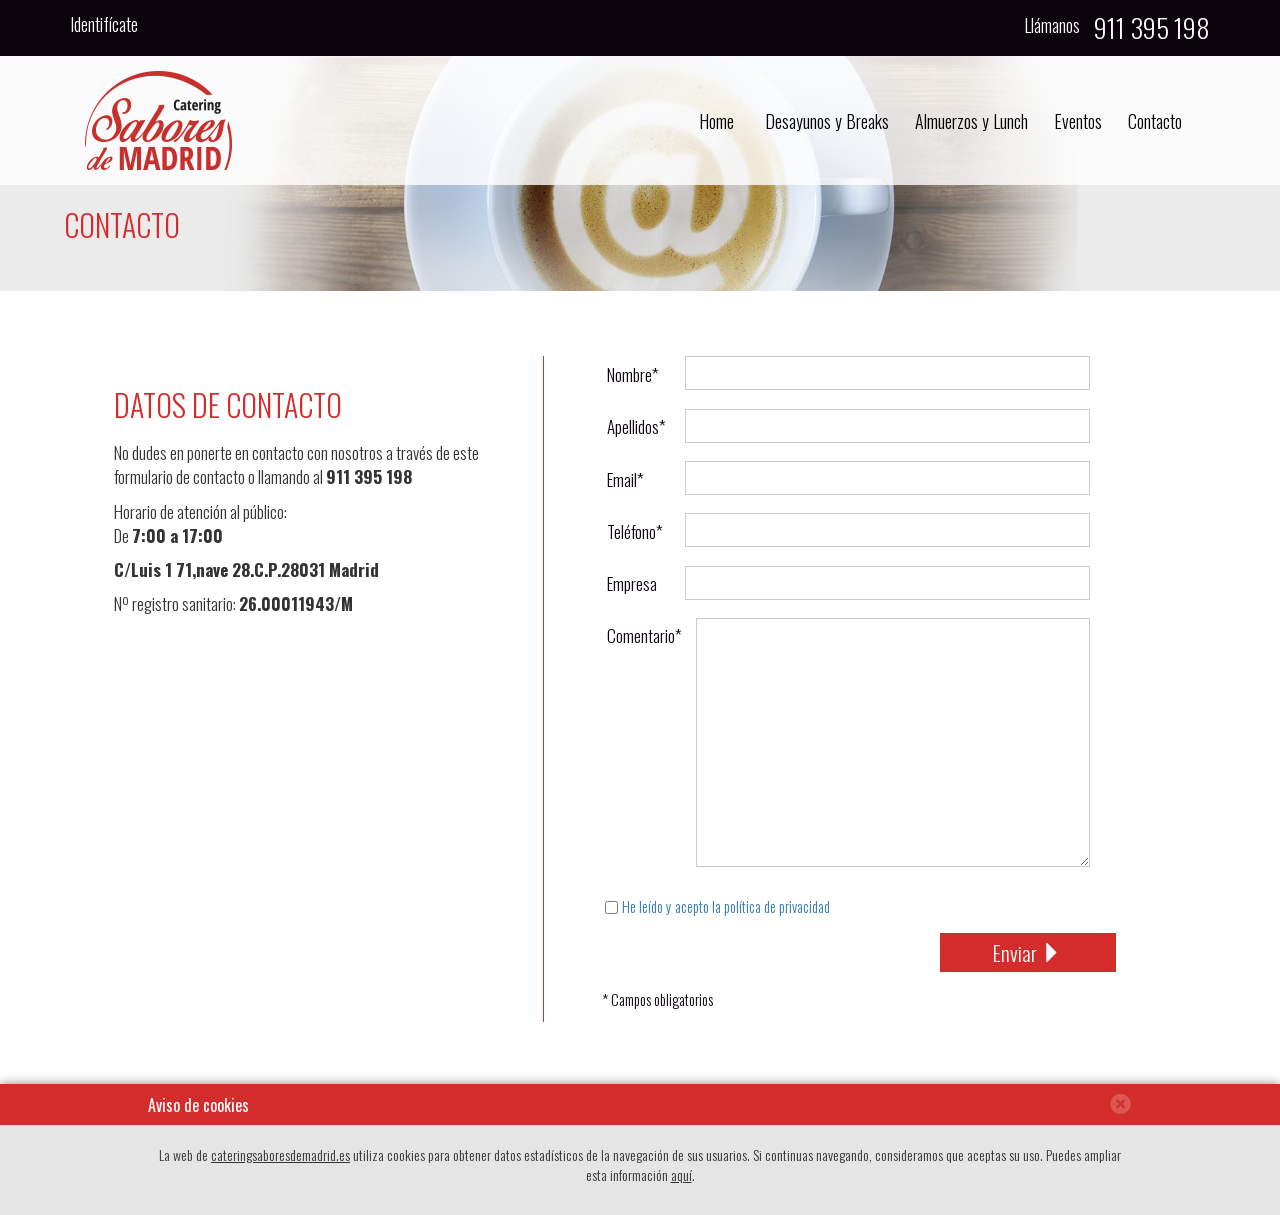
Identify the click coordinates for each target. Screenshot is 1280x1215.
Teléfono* (635, 531)
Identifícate (104, 24)
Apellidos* (636, 426)
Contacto (1155, 121)
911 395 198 (369, 476)
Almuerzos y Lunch (971, 121)
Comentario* (638, 635)
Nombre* (633, 374)
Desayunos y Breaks (827, 121)
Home (716, 121)
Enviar (1027, 952)
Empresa (632, 583)
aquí (681, 1175)
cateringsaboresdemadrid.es (280, 1155)
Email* (625, 479)
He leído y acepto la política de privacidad (726, 906)
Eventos (1078, 121)
